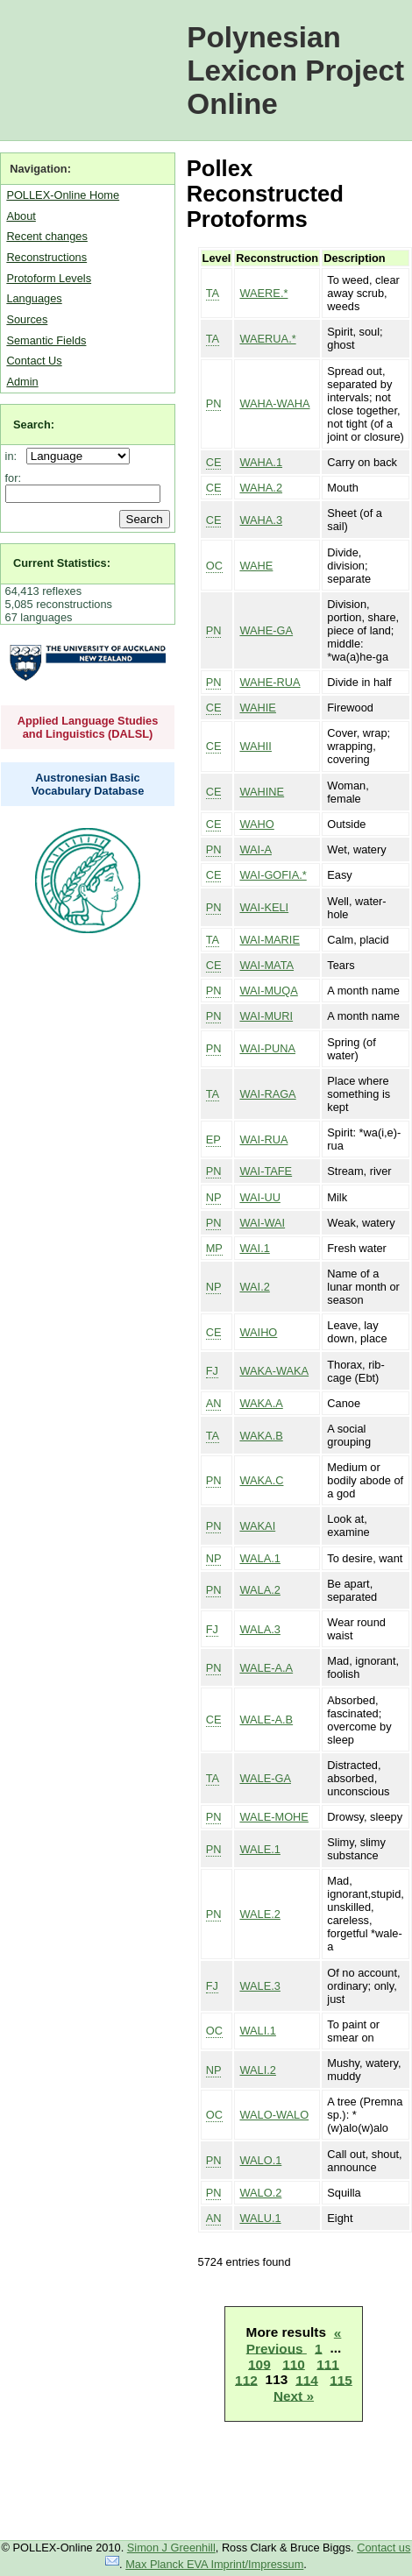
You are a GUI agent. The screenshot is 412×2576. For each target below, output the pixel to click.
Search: (33, 424)
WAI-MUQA (268, 990)
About (20, 216)
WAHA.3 (260, 520)
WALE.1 (259, 1849)
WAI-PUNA (267, 1048)
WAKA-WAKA (274, 1370)
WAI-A (255, 849)
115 (341, 2379)
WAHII (255, 746)
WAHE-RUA (269, 682)
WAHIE (257, 707)
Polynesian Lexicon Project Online (295, 70)
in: (14, 456)
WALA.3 (259, 1629)
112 (246, 2379)
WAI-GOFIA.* (272, 874)
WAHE (256, 565)
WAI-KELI (263, 907)
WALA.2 (259, 1589)
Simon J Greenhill (171, 2547)
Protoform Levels (48, 278)
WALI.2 (257, 2070)
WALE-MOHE (273, 1816)
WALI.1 (257, 2030)
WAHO (256, 824)
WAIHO (258, 1332)
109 (259, 2363)
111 (327, 2363)
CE (214, 462)
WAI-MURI (266, 1016)
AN (214, 1403)
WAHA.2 (260, 487)
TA (212, 293)
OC (214, 565)
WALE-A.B (266, 1719)
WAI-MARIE (269, 939)
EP (213, 1139)
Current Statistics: (61, 563)
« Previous (294, 2340)
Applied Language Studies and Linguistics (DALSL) (88, 727)
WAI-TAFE (265, 1171)
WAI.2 (254, 1286)
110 (293, 2363)
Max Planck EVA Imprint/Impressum (214, 2564)
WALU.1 (260, 2218)
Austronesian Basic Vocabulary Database (88, 784)
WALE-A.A (266, 1667)
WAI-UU (259, 1197)
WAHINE (261, 791)
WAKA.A (260, 1403)
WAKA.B (260, 1435)
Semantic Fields (46, 340)
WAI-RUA (263, 1139)
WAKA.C (261, 1480)
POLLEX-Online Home (62, 195)
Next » (293, 2395)
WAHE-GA (266, 630)
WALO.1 (260, 2160)
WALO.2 (260, 2192)
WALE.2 (259, 1914)
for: (13, 478)
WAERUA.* (267, 338)
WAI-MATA (266, 965)
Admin (22, 381)
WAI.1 (254, 1248)
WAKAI (257, 1525)
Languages (33, 298)
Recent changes (46, 236)
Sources (26, 319)
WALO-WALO (274, 2114)
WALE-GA (265, 1778)
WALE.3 (259, 1985)
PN (214, 403)
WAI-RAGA (267, 1093)
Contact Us (33, 360)
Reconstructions (46, 257)
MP (214, 1248)
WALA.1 (259, 1558)
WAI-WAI (262, 1222)
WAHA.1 (260, 462)
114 (306, 2379)
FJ (212, 1370)
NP (214, 1197)
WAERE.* (263, 293)
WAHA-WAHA (274, 403)
